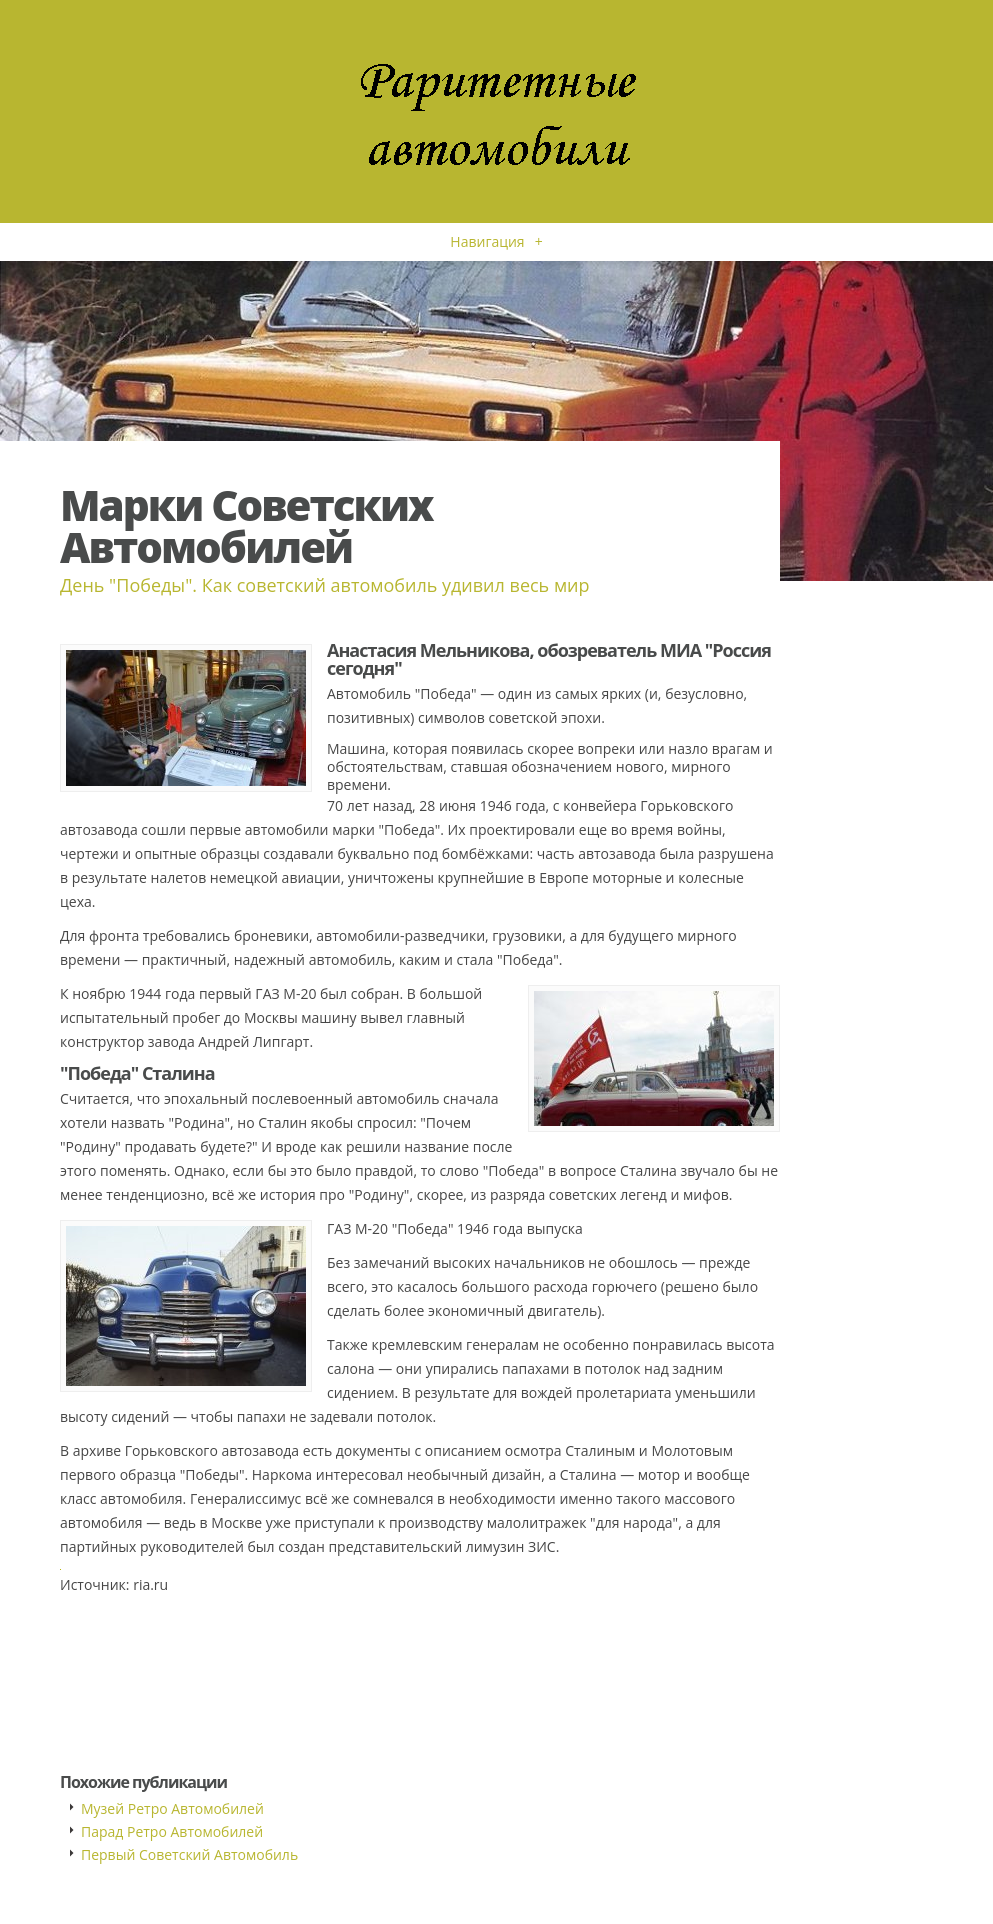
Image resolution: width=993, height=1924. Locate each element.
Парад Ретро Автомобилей (172, 1831)
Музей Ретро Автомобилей (172, 1808)
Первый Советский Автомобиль (189, 1854)
